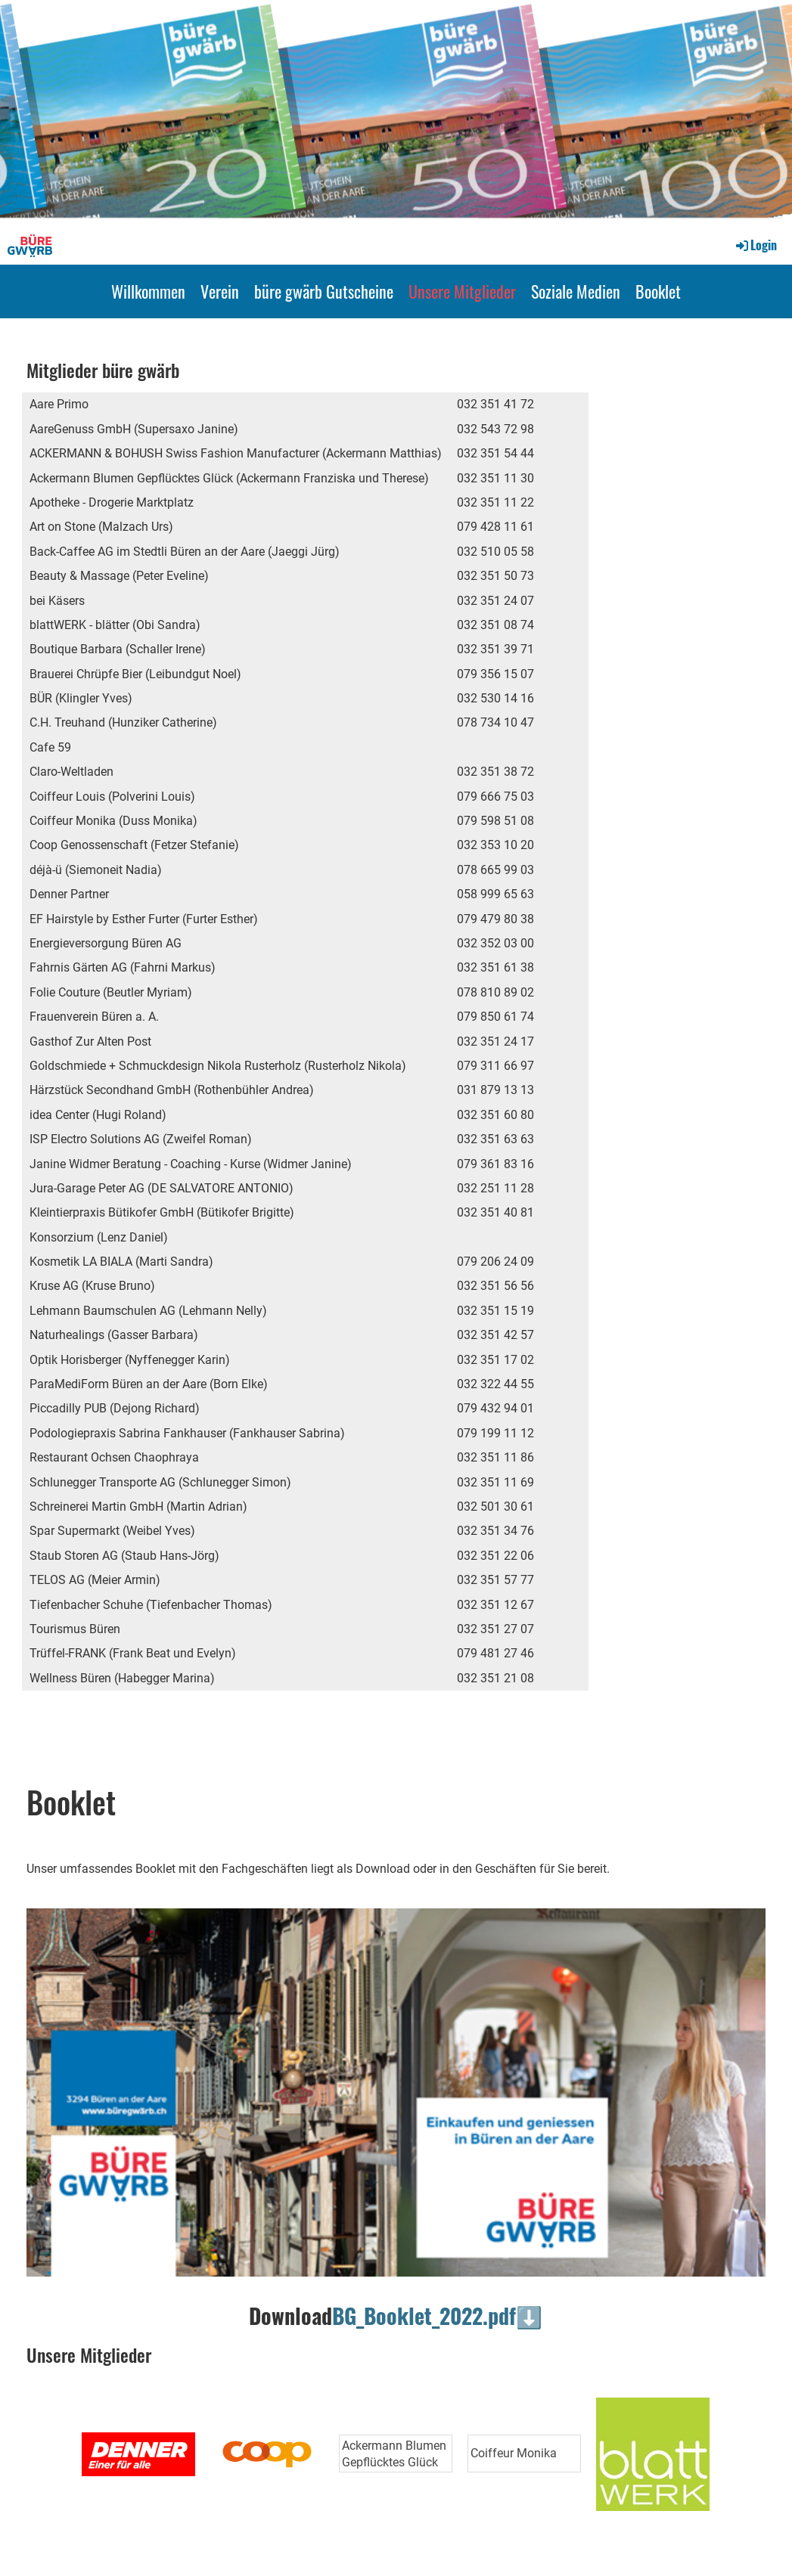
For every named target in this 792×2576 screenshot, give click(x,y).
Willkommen (148, 291)
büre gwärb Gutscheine (323, 291)
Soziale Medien (575, 291)
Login (755, 245)
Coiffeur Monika (514, 2453)
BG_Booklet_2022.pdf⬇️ (437, 2315)
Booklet (658, 291)
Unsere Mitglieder (462, 291)
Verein (219, 291)
